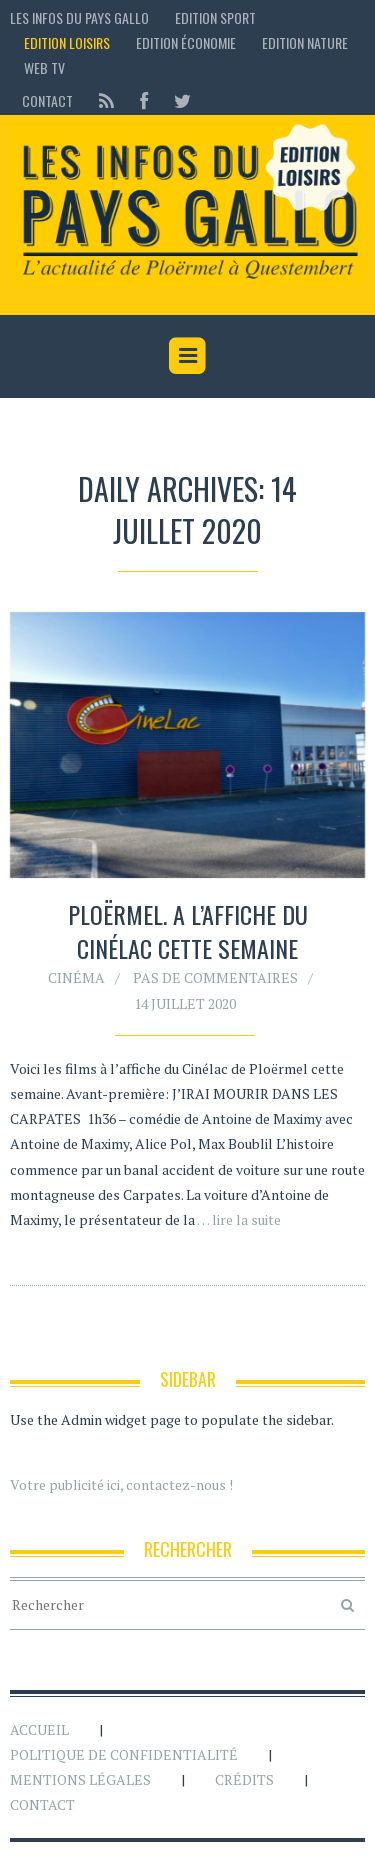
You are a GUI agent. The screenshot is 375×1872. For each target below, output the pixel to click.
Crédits (244, 1779)
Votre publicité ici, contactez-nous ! (121, 1484)
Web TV (44, 67)
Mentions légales (80, 1779)
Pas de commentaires (215, 977)
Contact (47, 100)
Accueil (39, 1729)
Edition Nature (305, 42)
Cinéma (76, 977)
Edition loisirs (67, 42)
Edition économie (186, 42)
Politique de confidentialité (124, 1754)
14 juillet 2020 (185, 1003)
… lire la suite (239, 1219)
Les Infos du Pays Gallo (79, 17)
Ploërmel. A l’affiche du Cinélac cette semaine (188, 931)
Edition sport (215, 17)
